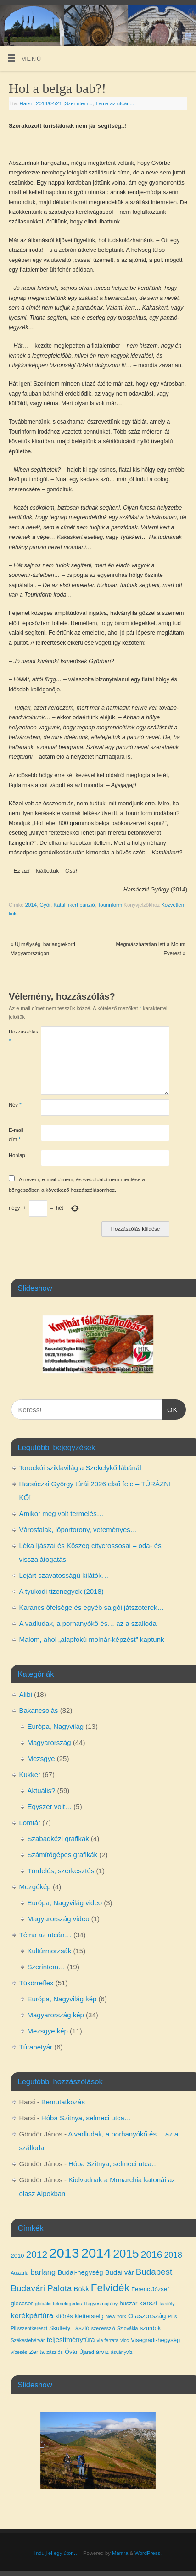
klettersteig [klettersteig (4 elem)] (89, 2316)
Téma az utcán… (45, 1935)
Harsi (26, 103)
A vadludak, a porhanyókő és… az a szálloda (88, 1623)
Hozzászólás (17, 1036)
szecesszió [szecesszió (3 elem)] (103, 2328)
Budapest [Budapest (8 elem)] (154, 2272)
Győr (44, 905)
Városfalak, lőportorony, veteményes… (78, 1529)
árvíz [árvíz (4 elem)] (102, 2351)
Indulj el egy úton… (56, 2553)
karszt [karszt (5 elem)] (149, 2303)
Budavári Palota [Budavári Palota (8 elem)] (41, 2288)
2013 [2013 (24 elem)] (64, 2253)
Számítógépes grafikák (63, 1855)
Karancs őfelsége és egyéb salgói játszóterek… (91, 1607)
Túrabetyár (36, 2047)
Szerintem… (47, 1967)
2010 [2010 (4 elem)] (17, 2255)
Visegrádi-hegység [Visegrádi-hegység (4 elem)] (155, 2340)
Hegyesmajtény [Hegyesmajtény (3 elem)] (101, 2303)
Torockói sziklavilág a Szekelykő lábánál (80, 1468)
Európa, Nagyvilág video (65, 1903)
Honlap (17, 1155)
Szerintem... (78, 103)
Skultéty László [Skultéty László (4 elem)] (69, 2328)
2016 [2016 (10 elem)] (151, 2254)
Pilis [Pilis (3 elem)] (172, 2316)
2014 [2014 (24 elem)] (96, 2253)
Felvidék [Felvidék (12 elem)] (110, 2287)
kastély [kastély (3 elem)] (166, 2303)
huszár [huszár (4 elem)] (128, 2303)
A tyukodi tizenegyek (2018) (61, 1591)
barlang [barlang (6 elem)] (43, 2272)
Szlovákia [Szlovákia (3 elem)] (127, 2328)
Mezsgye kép (48, 2031)
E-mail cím (16, 1134)
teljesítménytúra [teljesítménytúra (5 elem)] (71, 2339)
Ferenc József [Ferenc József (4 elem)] (150, 2289)
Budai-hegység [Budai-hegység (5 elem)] (80, 2272)
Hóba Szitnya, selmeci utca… (86, 2118)
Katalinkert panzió (74, 905)
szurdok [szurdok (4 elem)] (150, 2328)
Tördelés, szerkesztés (61, 1871)
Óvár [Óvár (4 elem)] (71, 2351)
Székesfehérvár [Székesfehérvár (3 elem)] (28, 2340)
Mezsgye (41, 1758)
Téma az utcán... (114, 103)
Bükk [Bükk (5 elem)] (81, 2289)
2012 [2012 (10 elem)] (37, 2254)
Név (15, 1105)
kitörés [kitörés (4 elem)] (64, 2316)
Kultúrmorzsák (50, 1951)
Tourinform (110, 905)
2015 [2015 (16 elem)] (126, 2253)
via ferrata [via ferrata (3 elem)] (107, 2340)
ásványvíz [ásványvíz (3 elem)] (121, 2352)
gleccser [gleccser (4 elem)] (22, 2303)
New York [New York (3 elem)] (116, 2316)
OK (170, 1408)
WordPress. (148, 2553)
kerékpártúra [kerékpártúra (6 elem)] (32, 2315)
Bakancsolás (38, 1710)
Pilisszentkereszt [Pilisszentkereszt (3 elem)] (29, 2328)
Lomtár (30, 1822)
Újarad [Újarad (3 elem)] (86, 2352)
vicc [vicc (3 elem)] (124, 2340)
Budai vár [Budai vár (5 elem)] (119, 2272)
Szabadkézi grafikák (58, 1838)
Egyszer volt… (50, 1806)
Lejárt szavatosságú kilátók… (64, 1575)
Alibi (25, 1694)
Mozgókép (35, 1887)
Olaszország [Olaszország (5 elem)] (147, 2316)
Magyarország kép (56, 2015)
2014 (31, 905)
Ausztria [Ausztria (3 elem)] (20, 2273)
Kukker (30, 1774)
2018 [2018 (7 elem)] (173, 2255)
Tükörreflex (36, 1983)
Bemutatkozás (63, 2102)
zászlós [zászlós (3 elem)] (54, 2352)
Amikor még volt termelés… (61, 1513)
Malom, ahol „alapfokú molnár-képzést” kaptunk (91, 1639)
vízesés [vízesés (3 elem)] (19, 2352)
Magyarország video (59, 1919)
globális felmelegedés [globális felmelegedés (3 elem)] (58, 2303)
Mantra (120, 2553)
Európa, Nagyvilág (56, 1726)
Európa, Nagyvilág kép (62, 1999)
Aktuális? (42, 1790)
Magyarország (49, 1742)
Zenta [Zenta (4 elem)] (37, 2351)
